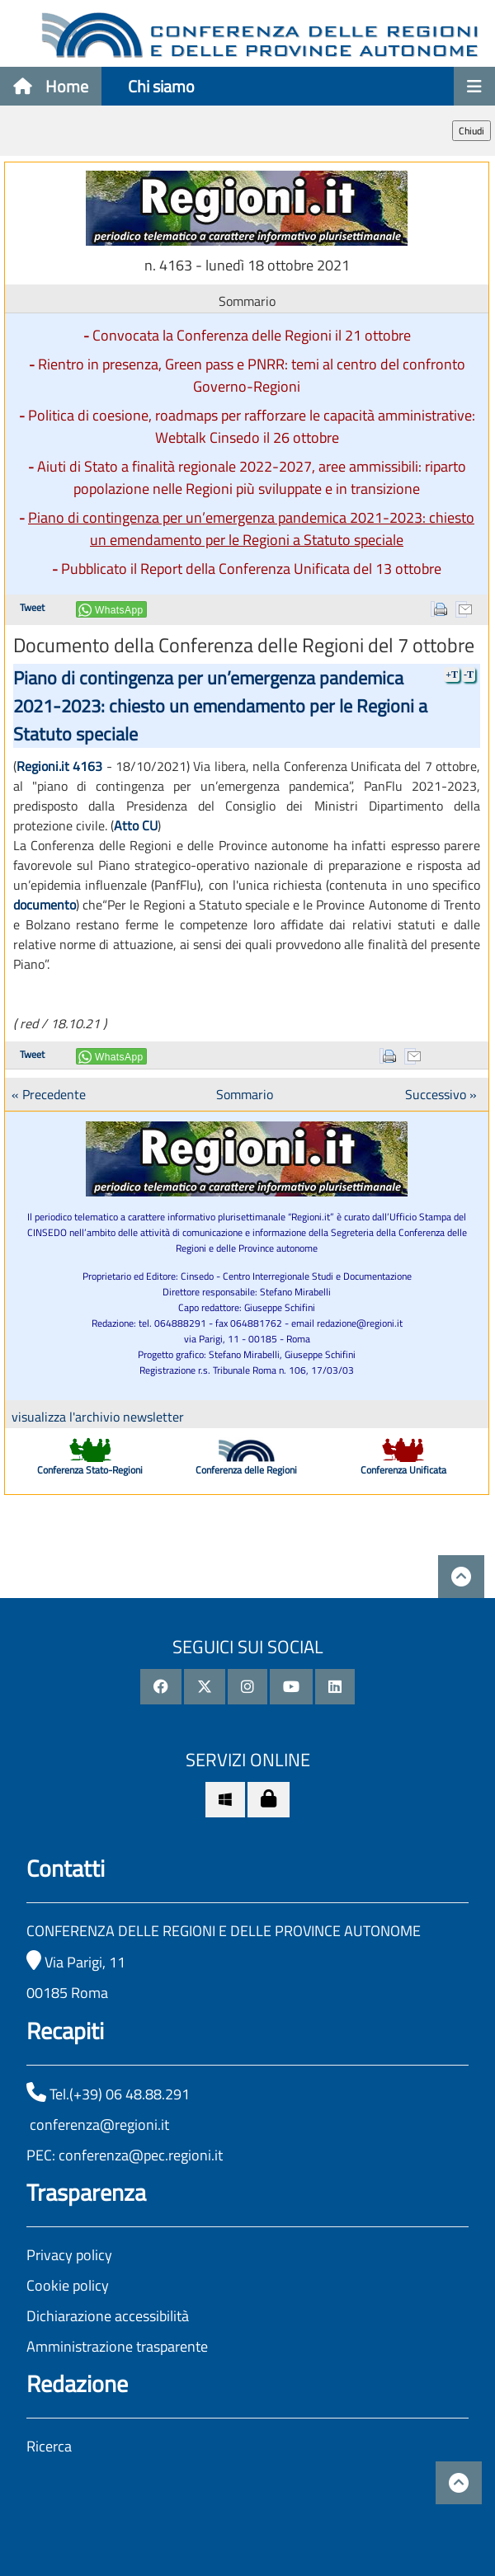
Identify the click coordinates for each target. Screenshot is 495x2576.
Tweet (32, 607)
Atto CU (136, 825)
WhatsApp (119, 610)
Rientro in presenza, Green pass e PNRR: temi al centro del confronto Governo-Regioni (251, 375)
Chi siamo (161, 86)
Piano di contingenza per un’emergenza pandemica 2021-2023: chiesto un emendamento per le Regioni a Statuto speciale (251, 528)
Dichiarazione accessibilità (107, 2316)
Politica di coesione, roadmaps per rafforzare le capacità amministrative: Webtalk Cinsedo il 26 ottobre (251, 426)
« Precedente (49, 1094)
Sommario (244, 1094)
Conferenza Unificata (403, 1470)
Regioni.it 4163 (59, 766)
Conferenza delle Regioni (246, 1470)
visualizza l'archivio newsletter (98, 1417)
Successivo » (441, 1094)
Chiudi (471, 131)
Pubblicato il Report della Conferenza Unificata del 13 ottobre (251, 568)
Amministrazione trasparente (117, 2346)
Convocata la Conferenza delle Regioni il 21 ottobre (251, 335)
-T (469, 674)
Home (50, 86)
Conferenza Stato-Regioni (90, 1470)
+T (452, 674)
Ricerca (49, 2446)
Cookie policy (67, 2285)
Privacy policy (69, 2255)
